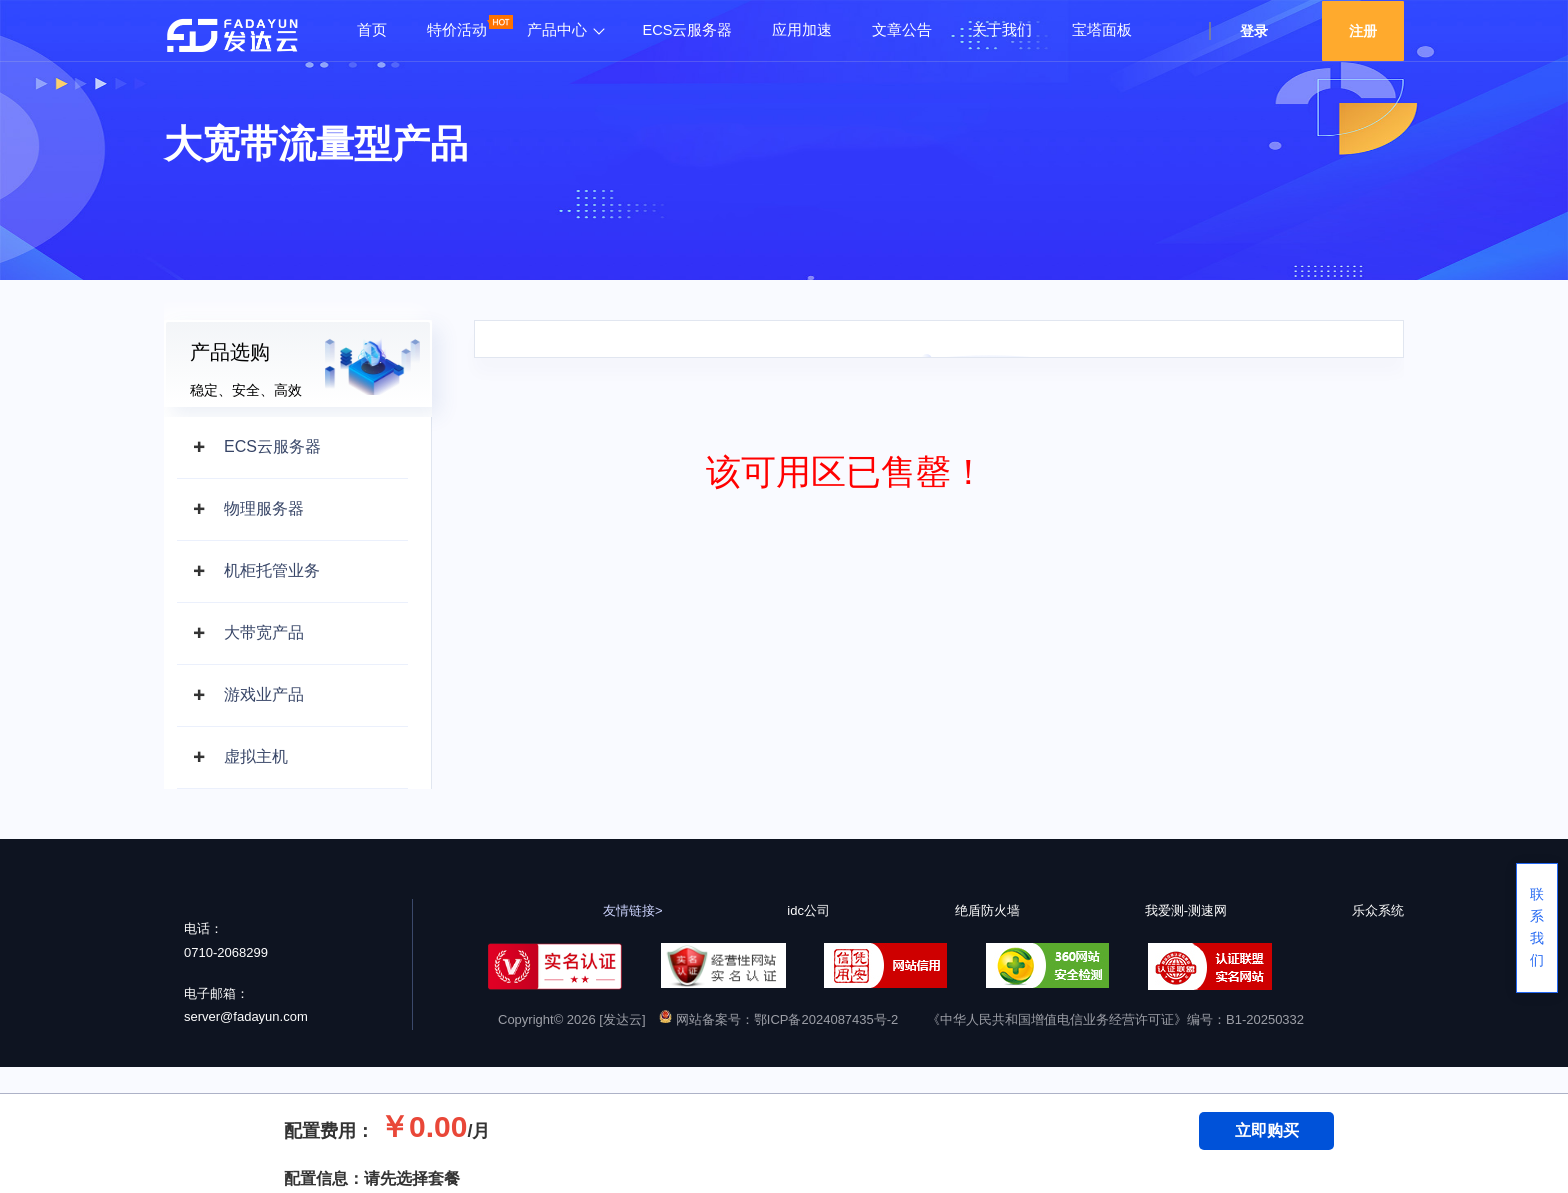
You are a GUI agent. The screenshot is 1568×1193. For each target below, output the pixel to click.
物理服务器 (264, 508)
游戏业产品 (264, 694)
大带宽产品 (264, 632)
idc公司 (808, 910)
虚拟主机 (256, 756)
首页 (372, 30)
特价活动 (457, 30)
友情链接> (633, 910)
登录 (1254, 31)
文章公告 (902, 30)
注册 (1363, 31)
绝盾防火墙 (987, 910)
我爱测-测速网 (1186, 910)
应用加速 (802, 30)
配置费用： (329, 1131)
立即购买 (1267, 1130)
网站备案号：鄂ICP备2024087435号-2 (778, 1019)
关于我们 (1002, 30)
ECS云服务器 (688, 30)
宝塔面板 (1102, 30)
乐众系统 (1378, 910)
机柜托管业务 (272, 570)
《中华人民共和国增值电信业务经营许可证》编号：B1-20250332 (1115, 1019)
